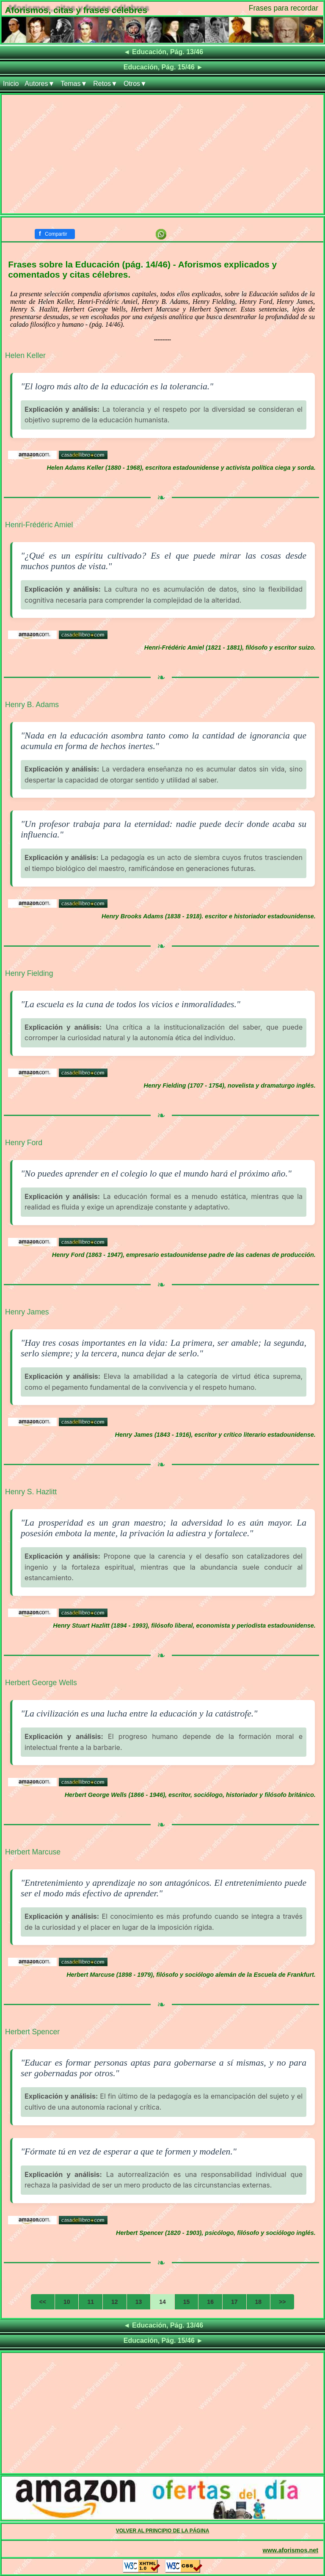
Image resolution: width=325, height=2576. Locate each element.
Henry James (27, 1312)
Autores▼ (40, 83)
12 (114, 2301)
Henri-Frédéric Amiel (39, 525)
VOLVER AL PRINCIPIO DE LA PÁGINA (162, 2531)
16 (210, 2301)
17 (234, 2301)
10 (66, 2301)
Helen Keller (25, 355)
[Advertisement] (162, 154)
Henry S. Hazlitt (31, 1492)
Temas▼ (74, 83)
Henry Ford (23, 1142)
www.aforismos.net (290, 2550)
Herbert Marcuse (33, 1852)
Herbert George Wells (41, 1682)
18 (258, 2301)
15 (186, 2301)
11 (90, 2301)
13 (138, 2301)
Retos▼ (105, 83)
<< (42, 2301)
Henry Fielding (29, 973)
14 (162, 2301)
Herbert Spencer (32, 2032)
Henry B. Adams (32, 704)
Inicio (11, 83)
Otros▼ (135, 83)
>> (282, 2301)
